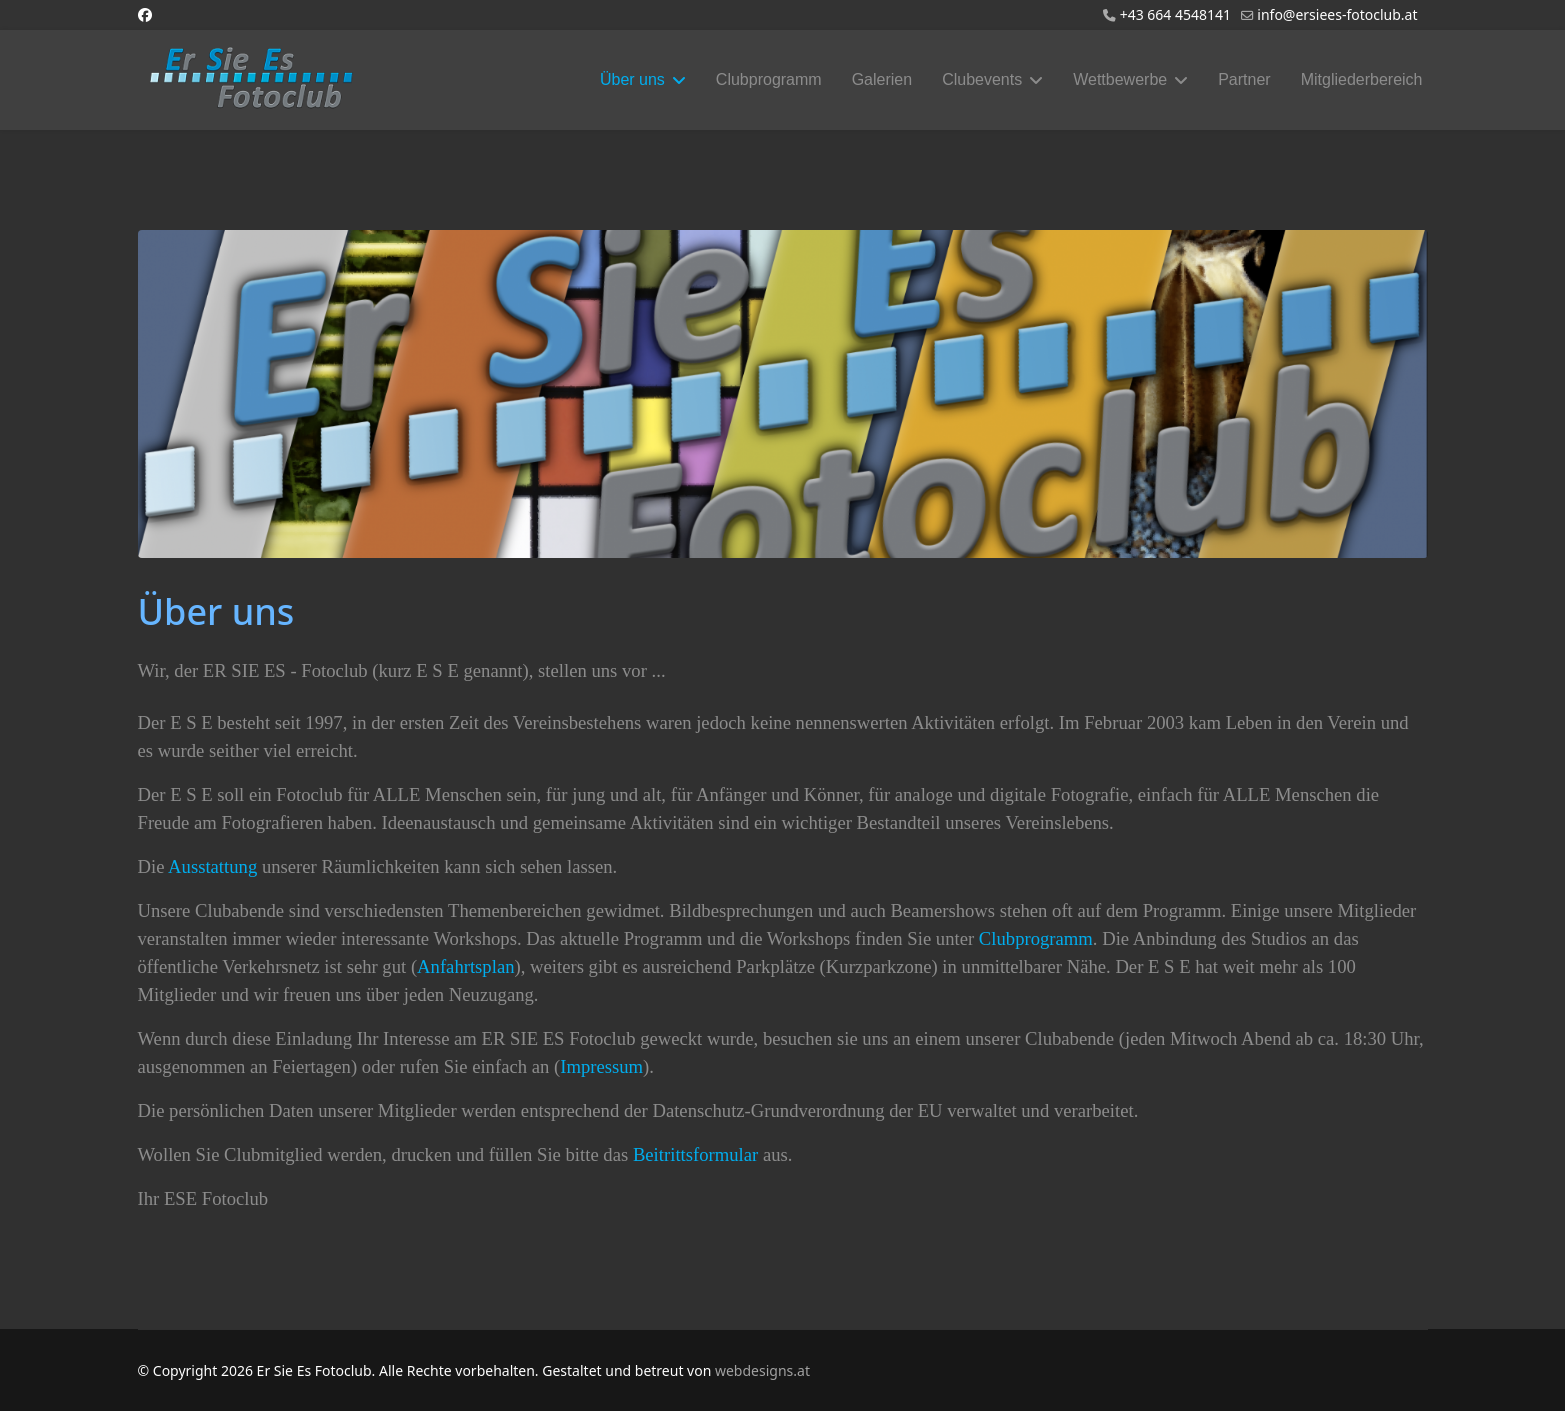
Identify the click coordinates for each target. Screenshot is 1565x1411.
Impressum (601, 1066)
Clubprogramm (769, 79)
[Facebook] (145, 14)
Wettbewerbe (1120, 79)
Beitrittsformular (695, 1154)
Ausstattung (212, 866)
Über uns (632, 79)
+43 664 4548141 (1175, 14)
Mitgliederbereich (1362, 79)
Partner (1244, 79)
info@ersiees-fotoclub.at (1337, 14)
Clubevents (982, 79)
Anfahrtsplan (465, 966)
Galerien (882, 79)
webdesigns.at (762, 1370)
